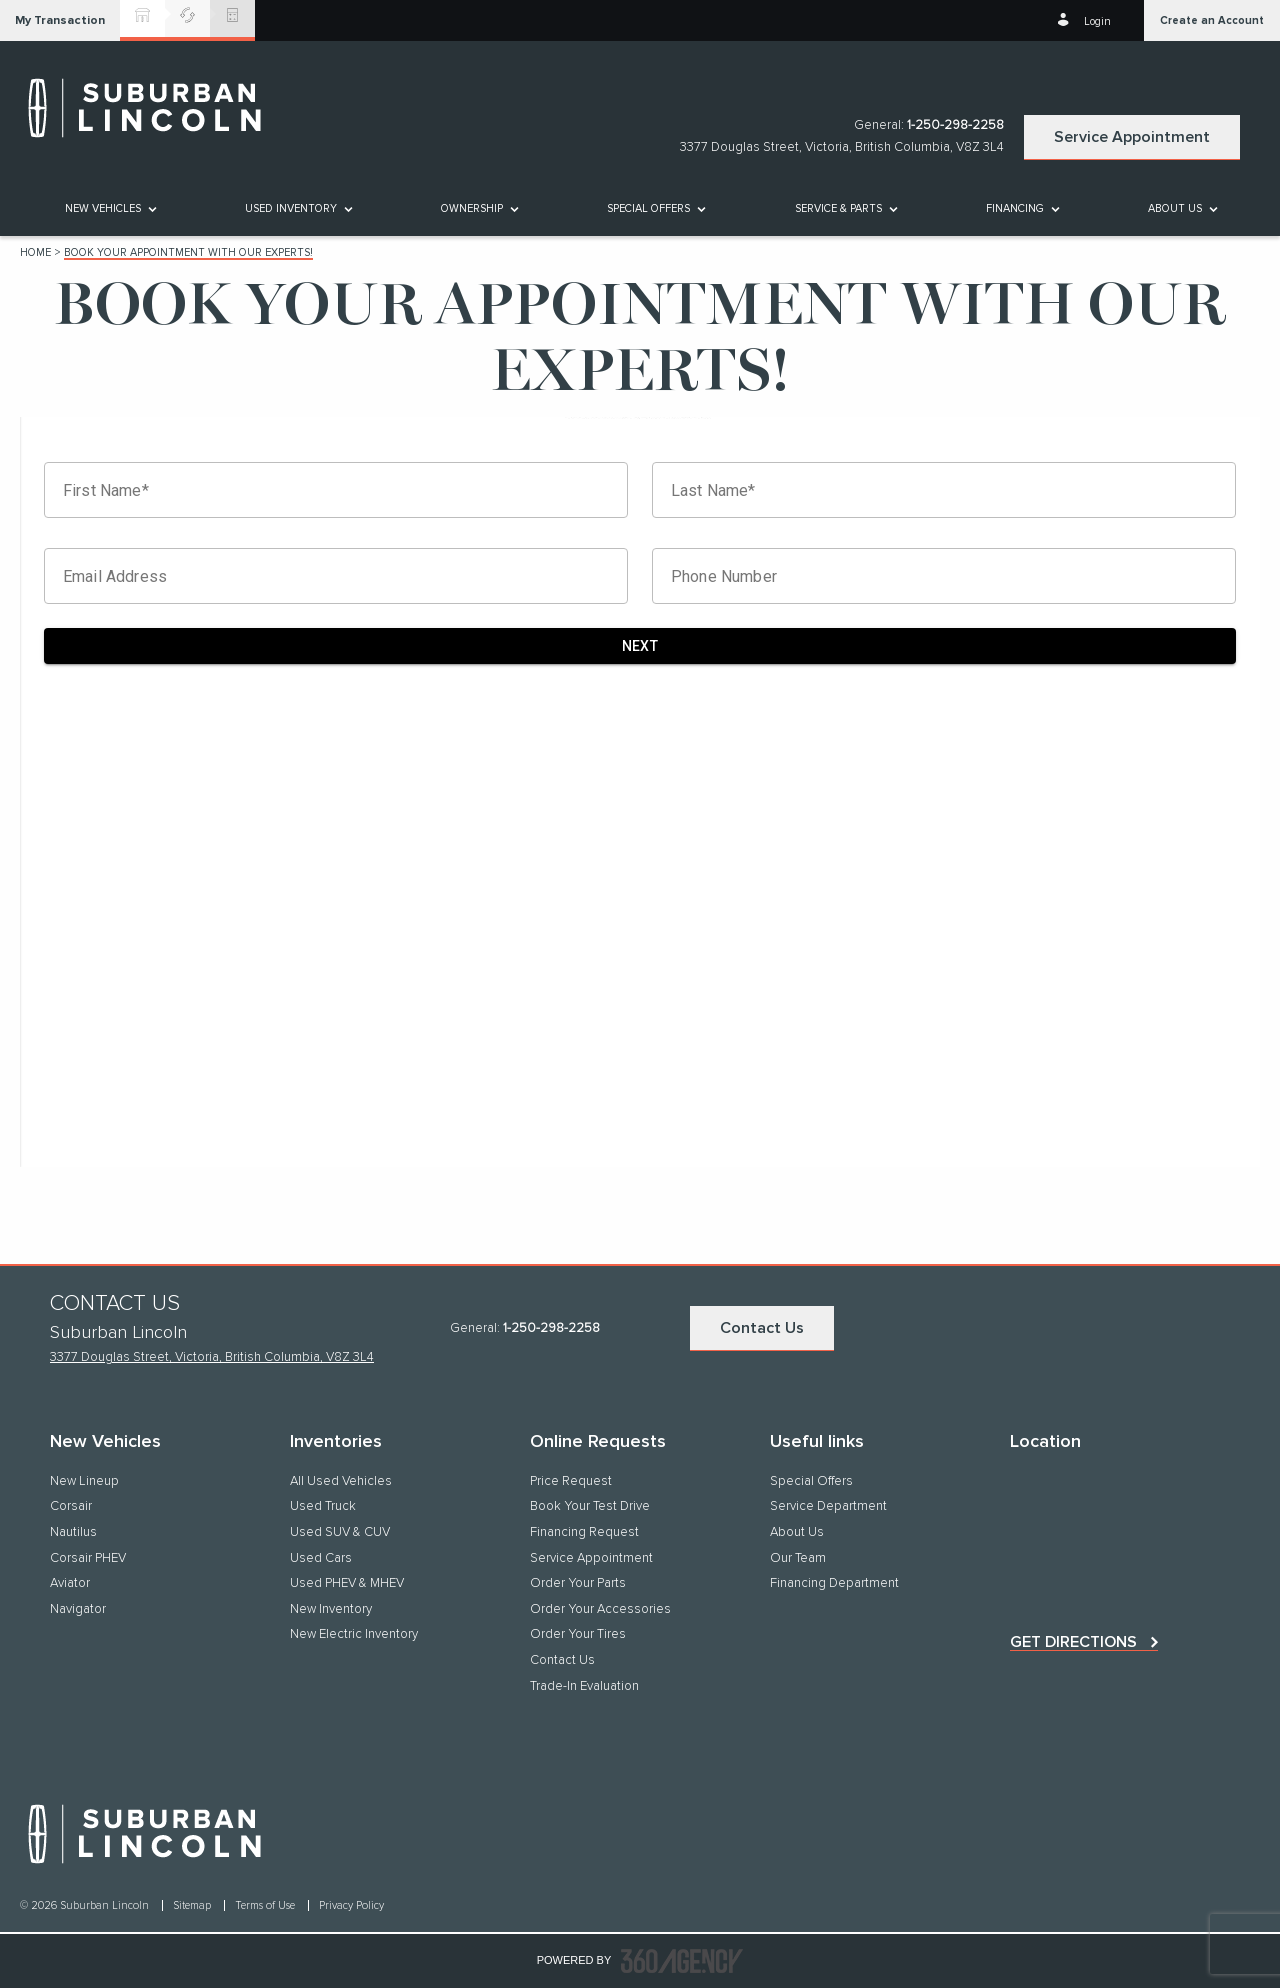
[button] (60, 20)
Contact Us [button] (762, 1328)
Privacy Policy (351, 1905)
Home (35, 252)
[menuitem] (109, 208)
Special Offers (648, 208)
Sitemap (193, 1905)
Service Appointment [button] (1132, 137)
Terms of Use (266, 1905)
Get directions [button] (1073, 1642)
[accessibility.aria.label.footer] (682, 1961)
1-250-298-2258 (955, 125)
